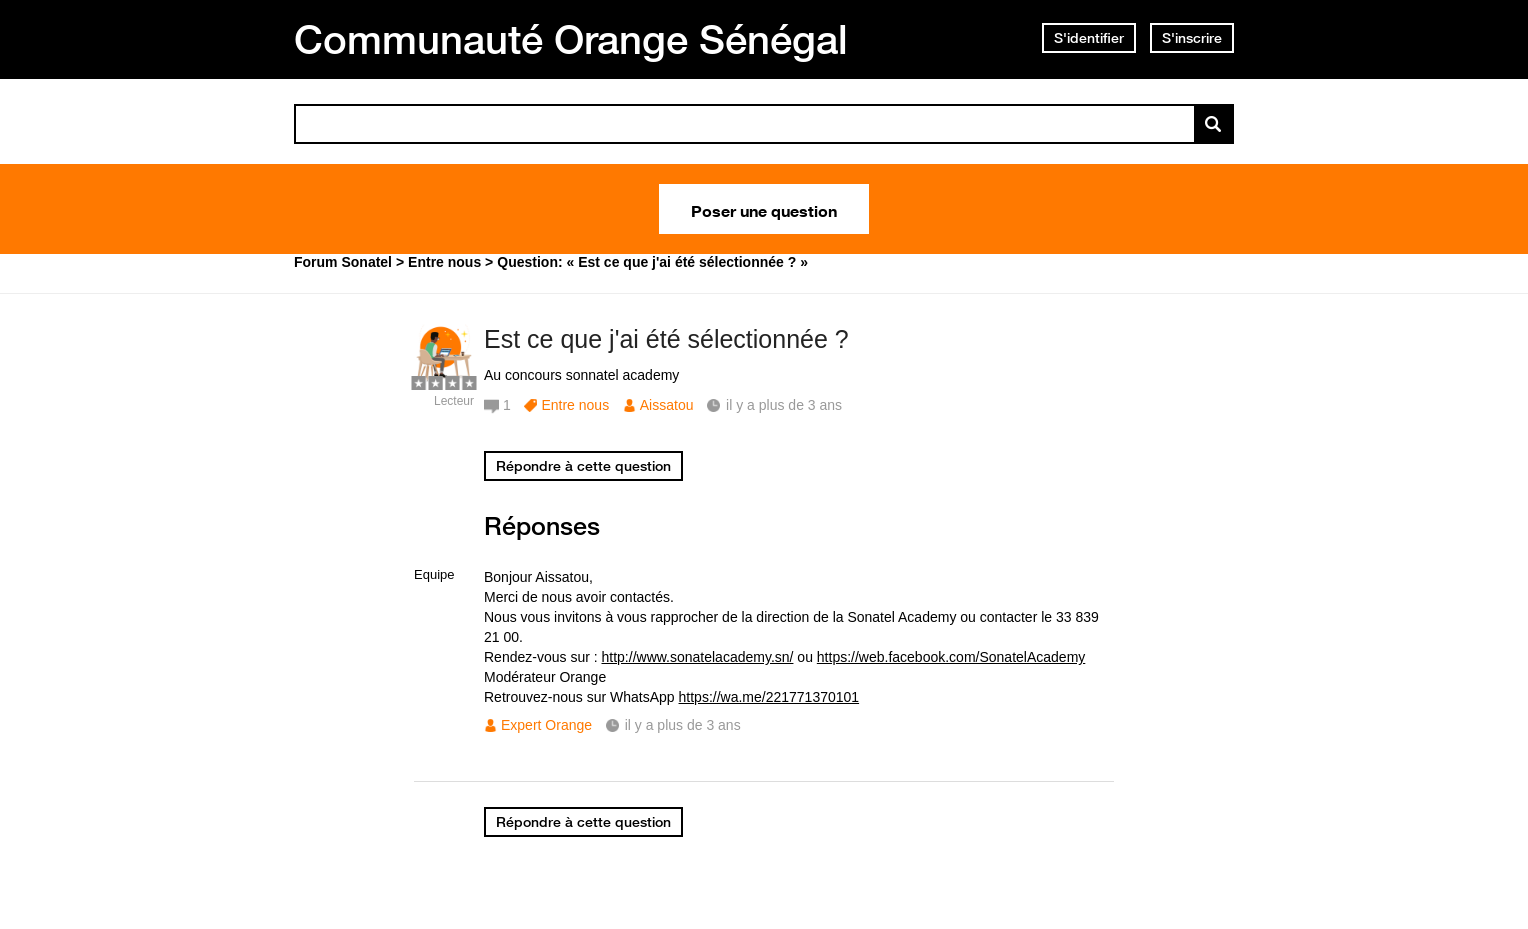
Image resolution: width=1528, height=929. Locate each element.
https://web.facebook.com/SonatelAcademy (951, 657)
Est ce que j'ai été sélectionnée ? (666, 339)
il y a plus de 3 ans (683, 725)
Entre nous (575, 405)
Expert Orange (546, 725)
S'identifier (1089, 38)
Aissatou (667, 405)
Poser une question (764, 209)
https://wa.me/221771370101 (769, 697)
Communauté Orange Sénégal (571, 39)
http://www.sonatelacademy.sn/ (698, 657)
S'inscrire (1192, 38)
